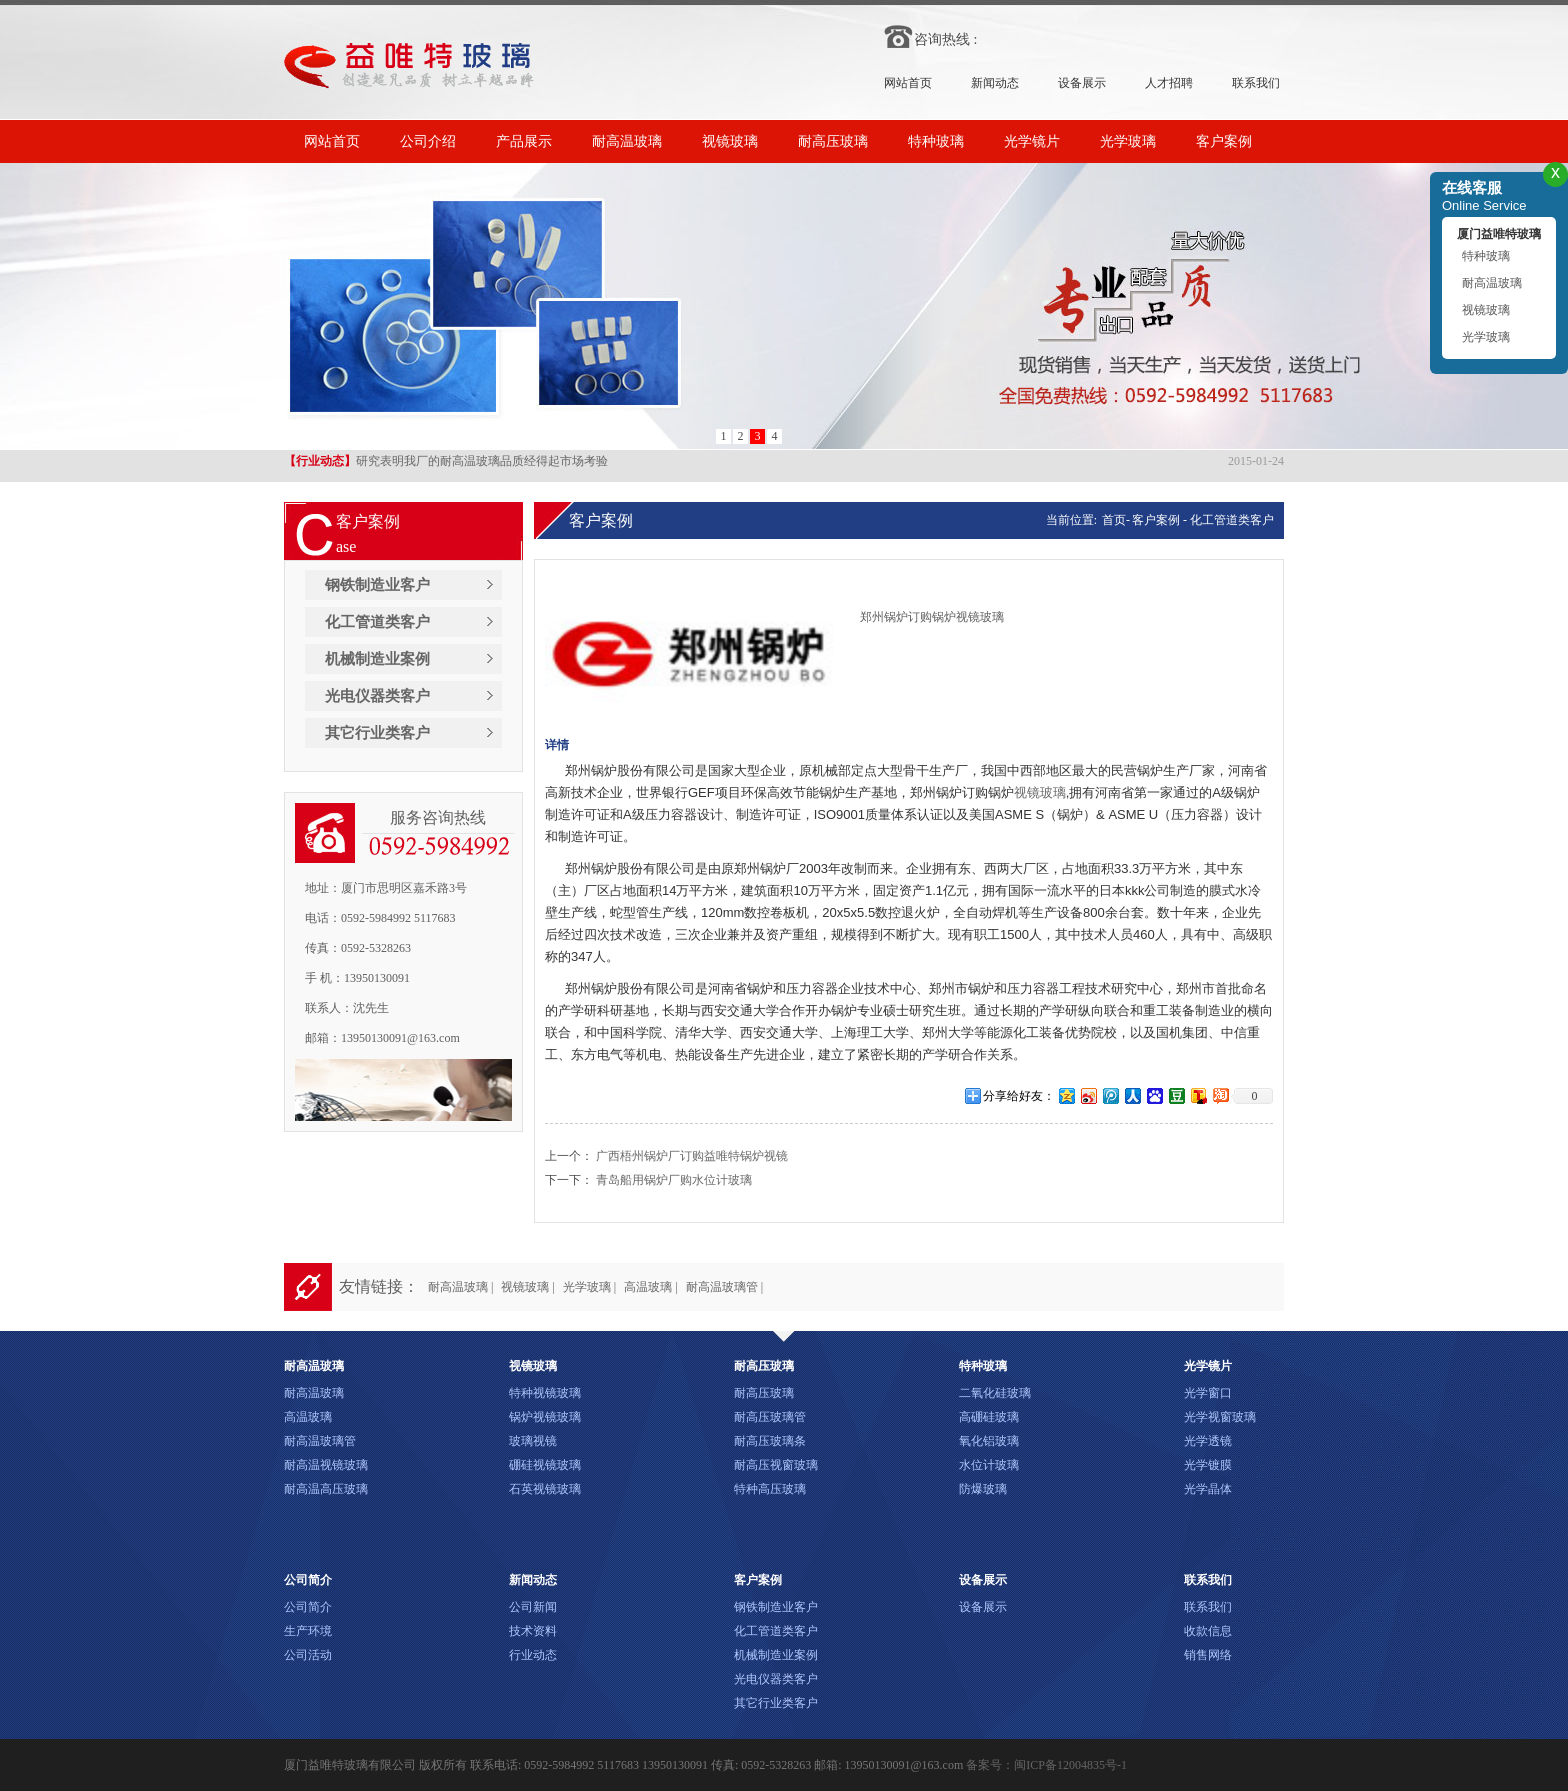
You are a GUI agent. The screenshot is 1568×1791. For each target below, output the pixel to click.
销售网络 (1208, 1655)
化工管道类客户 (377, 622)
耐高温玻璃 (627, 141)
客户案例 (1224, 141)
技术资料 (533, 1631)
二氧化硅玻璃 (995, 1393)
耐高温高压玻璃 (326, 1489)
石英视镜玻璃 (545, 1489)
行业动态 (533, 1655)
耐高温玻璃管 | (724, 1287)
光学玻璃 (1128, 141)
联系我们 (1256, 83)
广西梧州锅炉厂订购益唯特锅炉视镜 (692, 1156)
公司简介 (308, 1607)
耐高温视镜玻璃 (326, 1465)
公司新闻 (533, 1607)
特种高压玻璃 (770, 1489)
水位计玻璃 (989, 1465)
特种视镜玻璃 (545, 1393)
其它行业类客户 (377, 733)
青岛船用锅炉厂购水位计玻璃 (674, 1180)
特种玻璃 (936, 141)
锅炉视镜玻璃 (545, 1417)
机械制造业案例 (377, 659)
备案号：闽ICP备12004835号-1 (1046, 1765)
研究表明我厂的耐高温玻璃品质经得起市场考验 (446, 463)
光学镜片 (1032, 141)
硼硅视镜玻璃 (545, 1465)
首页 (1112, 520)
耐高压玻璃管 (770, 1417)
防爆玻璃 (983, 1489)
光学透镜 (1208, 1441)
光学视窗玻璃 (1220, 1417)
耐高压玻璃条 (770, 1441)
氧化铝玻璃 (989, 1441)
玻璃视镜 (533, 1441)
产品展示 (524, 141)
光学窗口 (1208, 1393)
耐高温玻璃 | (460, 1287)
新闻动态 (995, 83)
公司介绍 (428, 141)
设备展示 (1082, 83)
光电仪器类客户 (377, 696)
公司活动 (308, 1655)
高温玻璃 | (650, 1287)
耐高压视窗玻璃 (776, 1465)
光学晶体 (1208, 1489)
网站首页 (908, 83)
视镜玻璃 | (527, 1287)
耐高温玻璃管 (320, 1441)
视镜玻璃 (730, 141)
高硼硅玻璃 (989, 1417)
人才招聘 (1169, 83)
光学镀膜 (1208, 1465)
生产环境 (308, 1631)
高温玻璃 (308, 1417)
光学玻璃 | (589, 1287)
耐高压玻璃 (833, 141)
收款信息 (1208, 1631)
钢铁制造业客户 (377, 585)
